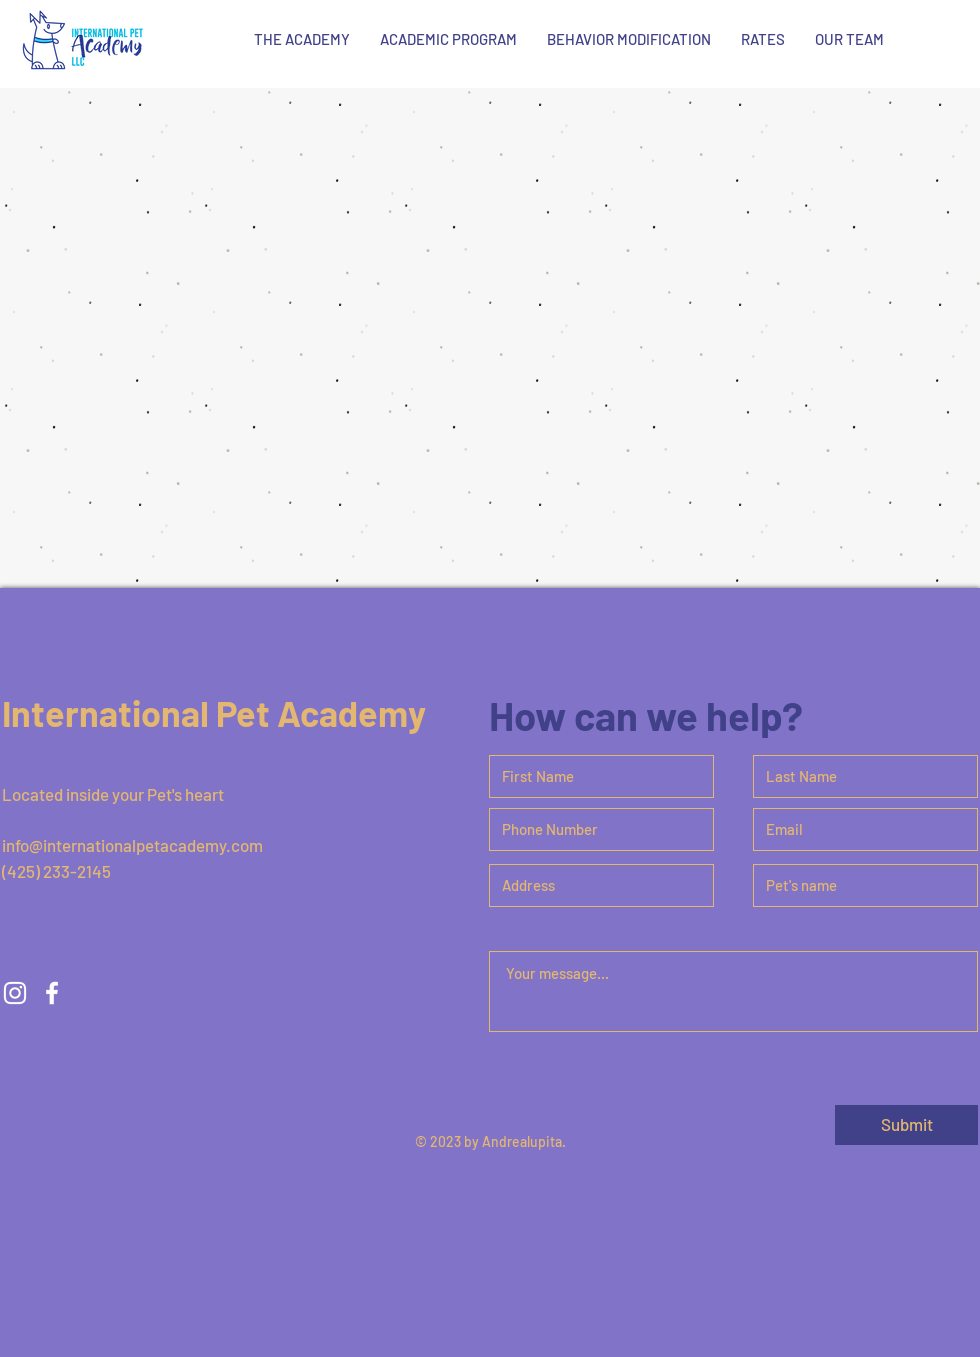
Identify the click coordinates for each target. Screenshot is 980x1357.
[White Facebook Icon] (944, 36)
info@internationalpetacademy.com (132, 845)
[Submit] (906, 1125)
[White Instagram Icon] (901, 36)
